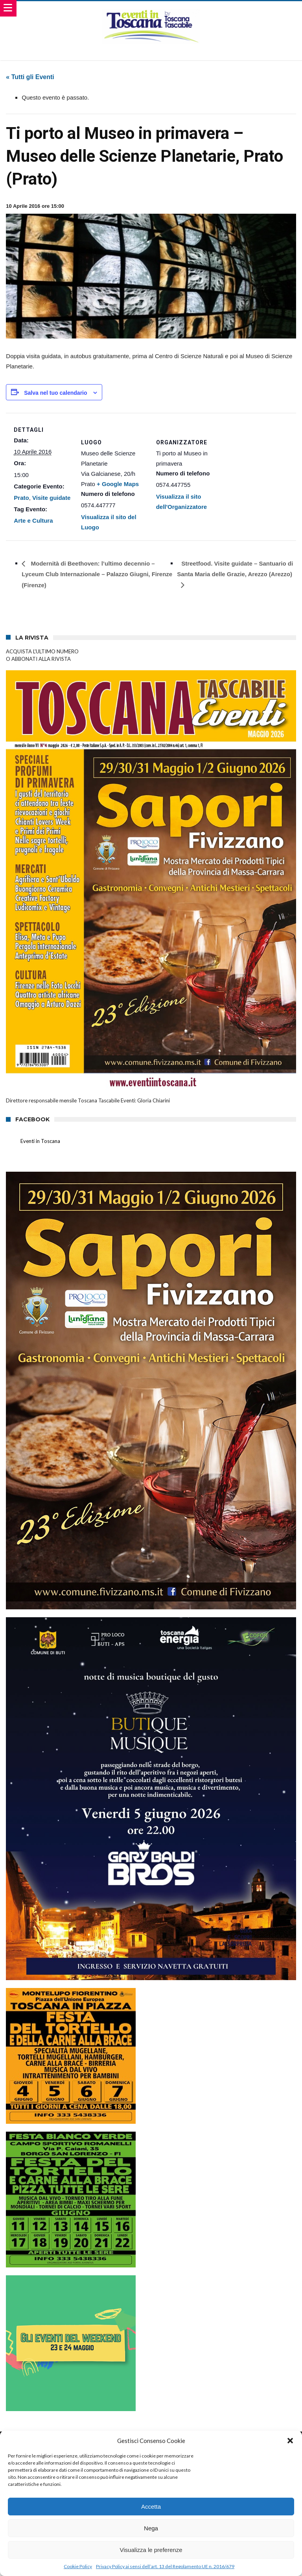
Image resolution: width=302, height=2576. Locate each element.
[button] (290, 2441)
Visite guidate (51, 497)
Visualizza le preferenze (151, 2549)
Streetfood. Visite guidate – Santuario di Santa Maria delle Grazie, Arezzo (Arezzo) (235, 568)
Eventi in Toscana (40, 1141)
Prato (21, 497)
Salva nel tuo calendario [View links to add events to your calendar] (55, 393)
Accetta (151, 2506)
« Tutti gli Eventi (30, 77)
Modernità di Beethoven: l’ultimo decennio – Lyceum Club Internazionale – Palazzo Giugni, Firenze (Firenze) (97, 574)
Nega (151, 2528)
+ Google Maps (118, 484)
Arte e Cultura (33, 520)
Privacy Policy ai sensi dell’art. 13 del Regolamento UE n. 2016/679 (165, 2566)
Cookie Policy (78, 2566)
